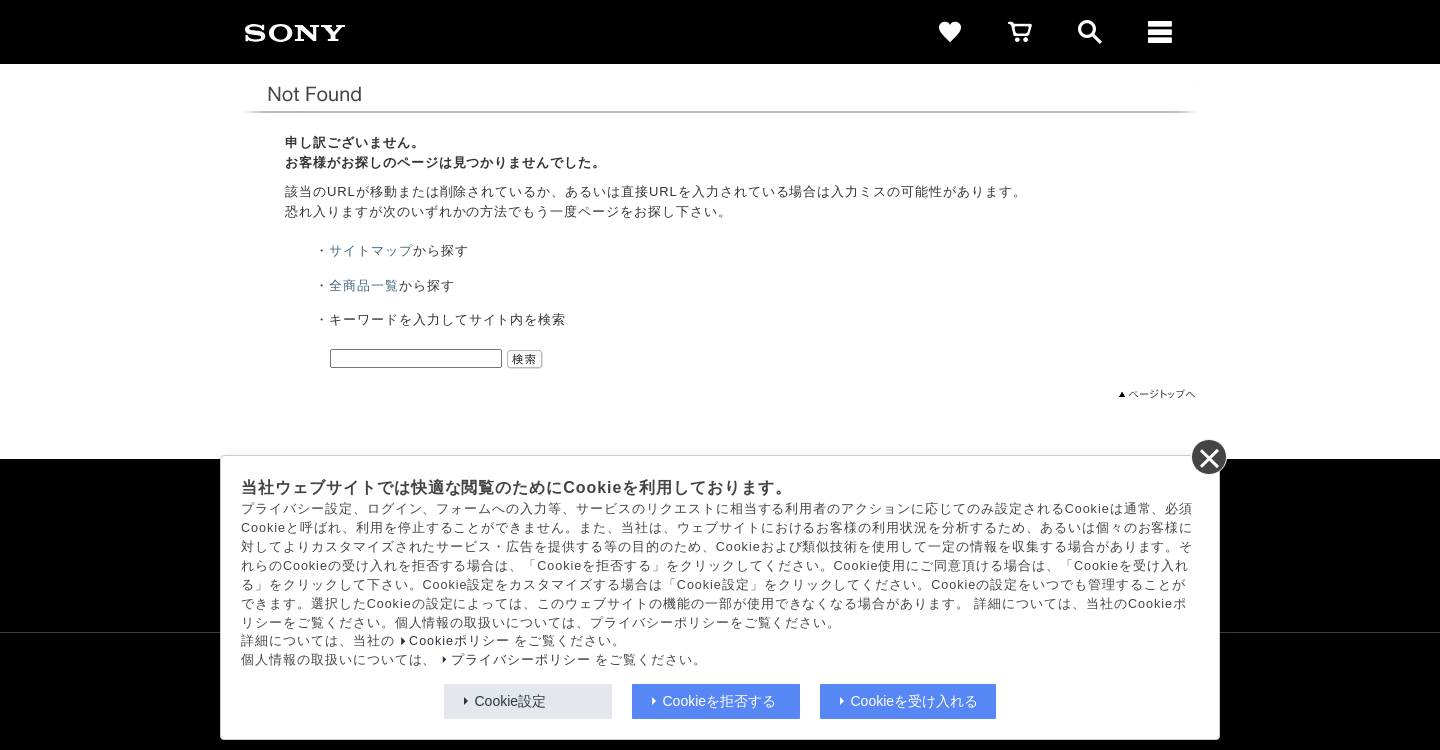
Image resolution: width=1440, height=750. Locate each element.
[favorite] (950, 32)
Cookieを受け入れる (915, 701)
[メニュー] (1160, 32)
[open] (1090, 32)
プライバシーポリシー (521, 660)
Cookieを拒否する (720, 701)
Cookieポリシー (459, 641)
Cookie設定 (511, 701)
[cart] (1020, 32)
